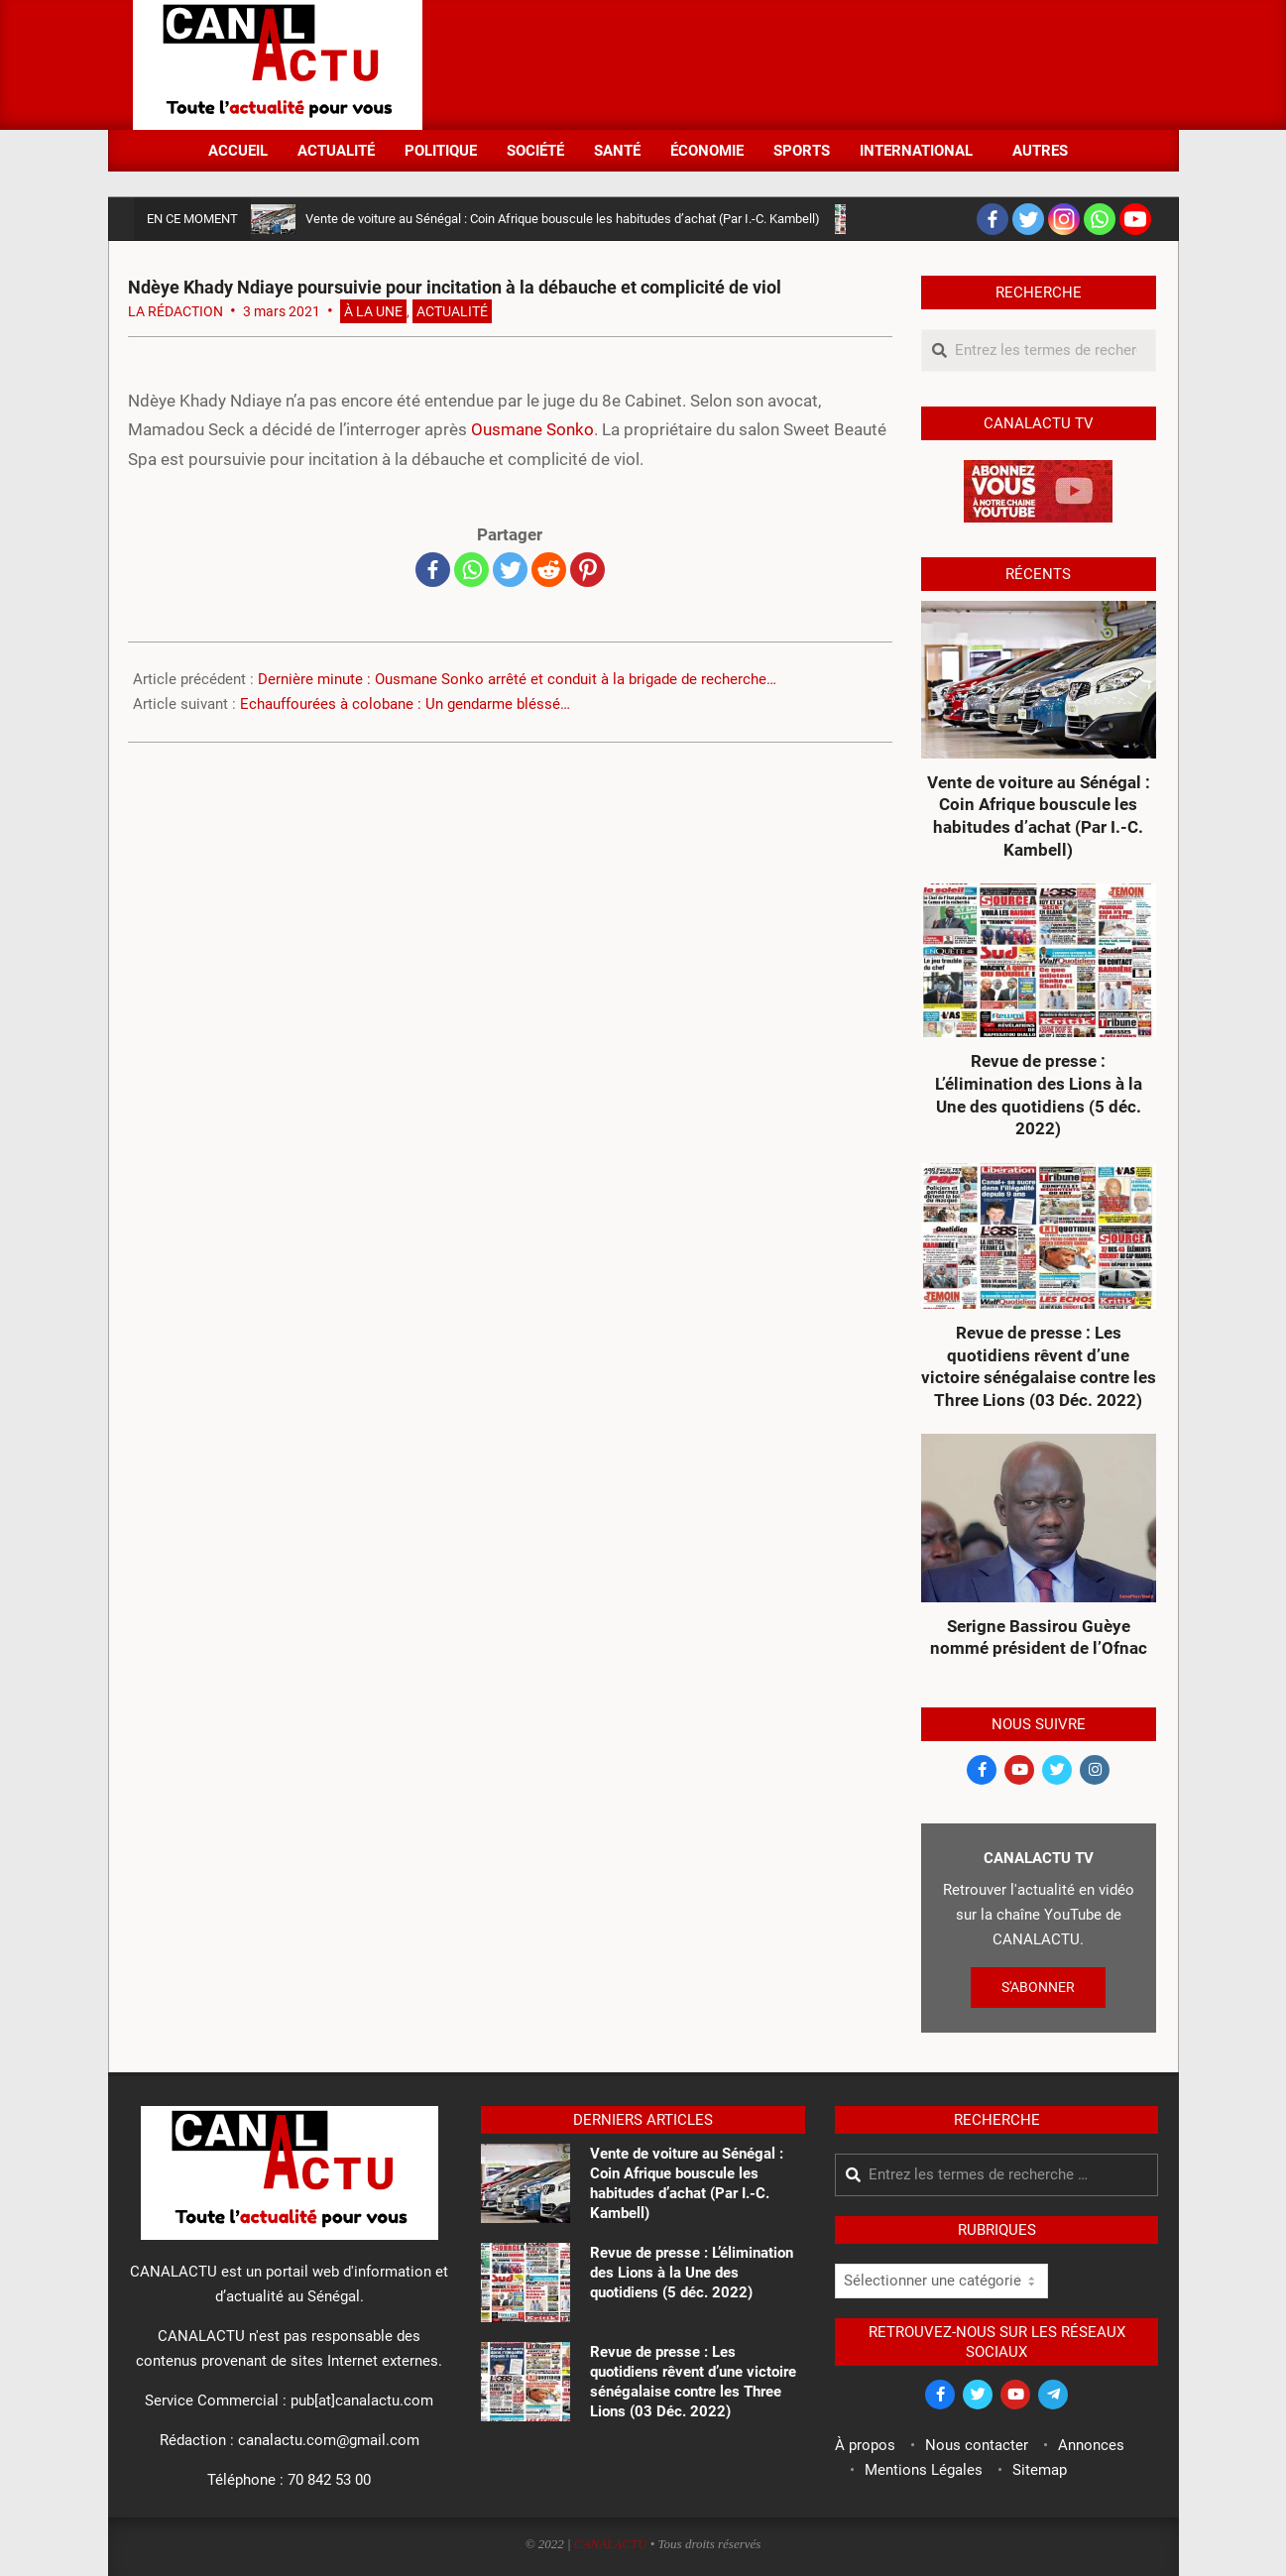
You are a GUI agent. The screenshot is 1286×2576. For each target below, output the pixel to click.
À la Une (373, 311)
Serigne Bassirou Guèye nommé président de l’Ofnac (1038, 1637)
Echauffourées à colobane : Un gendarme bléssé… (405, 704)
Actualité (452, 311)
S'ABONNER (1038, 1987)
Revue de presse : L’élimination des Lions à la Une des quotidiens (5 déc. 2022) (1038, 1094)
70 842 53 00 (329, 2480)
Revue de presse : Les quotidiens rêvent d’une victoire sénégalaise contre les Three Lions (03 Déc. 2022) (1038, 1366)
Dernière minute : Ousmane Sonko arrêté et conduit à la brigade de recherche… (517, 679)
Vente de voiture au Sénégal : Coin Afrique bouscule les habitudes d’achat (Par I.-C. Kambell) (562, 218)
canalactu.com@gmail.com (328, 2440)
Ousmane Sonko (532, 429)
